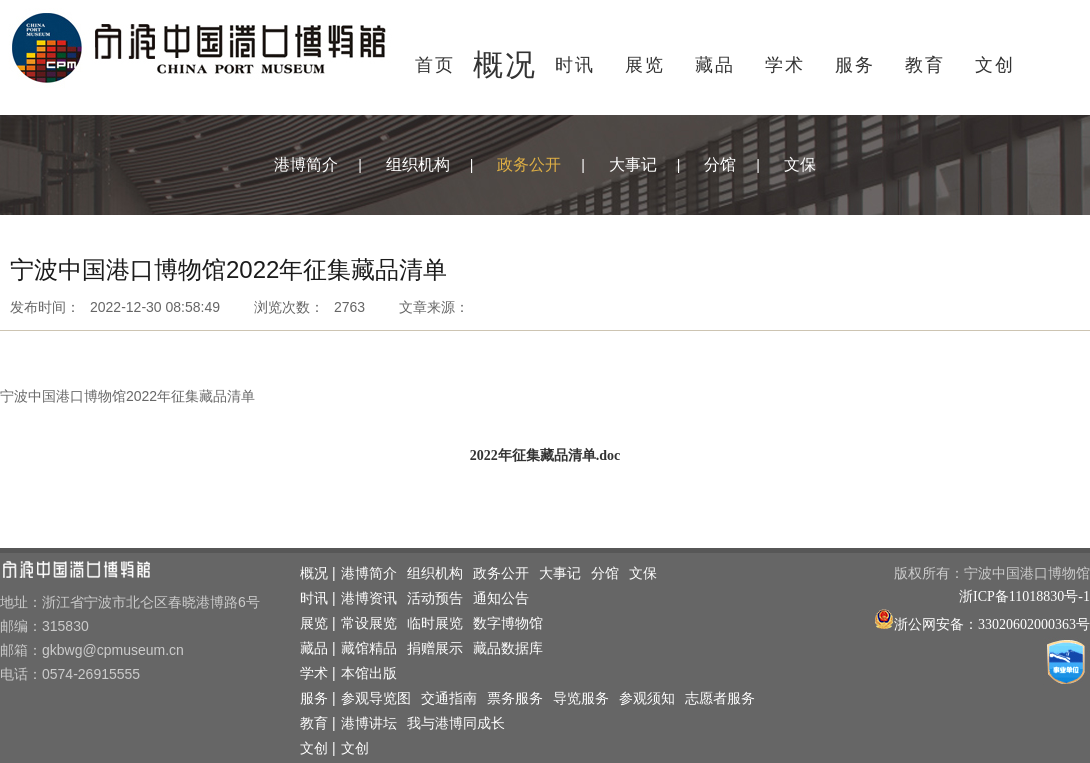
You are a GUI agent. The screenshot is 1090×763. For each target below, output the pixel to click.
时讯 (575, 65)
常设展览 (369, 623)
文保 (800, 164)
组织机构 (418, 164)
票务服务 (515, 698)
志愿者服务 (720, 698)
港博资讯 (369, 598)
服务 (855, 65)
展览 (645, 65)
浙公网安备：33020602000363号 (992, 624)
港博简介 (306, 164)
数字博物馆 (508, 623)
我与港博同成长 (456, 723)
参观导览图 (376, 698)
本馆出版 (369, 673)
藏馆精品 (369, 648)
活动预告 (435, 598)
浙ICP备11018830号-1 (1024, 596)
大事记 (633, 164)
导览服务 (581, 698)
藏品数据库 (508, 648)
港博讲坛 (369, 723)
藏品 (715, 65)
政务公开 (529, 164)
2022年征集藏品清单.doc (545, 455)
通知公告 (501, 598)
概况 (505, 64)
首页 (435, 65)
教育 (925, 65)
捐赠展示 (435, 648)
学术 (785, 65)
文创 (995, 65)
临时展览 (435, 623)
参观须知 (647, 698)
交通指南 (449, 698)
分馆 (720, 164)
